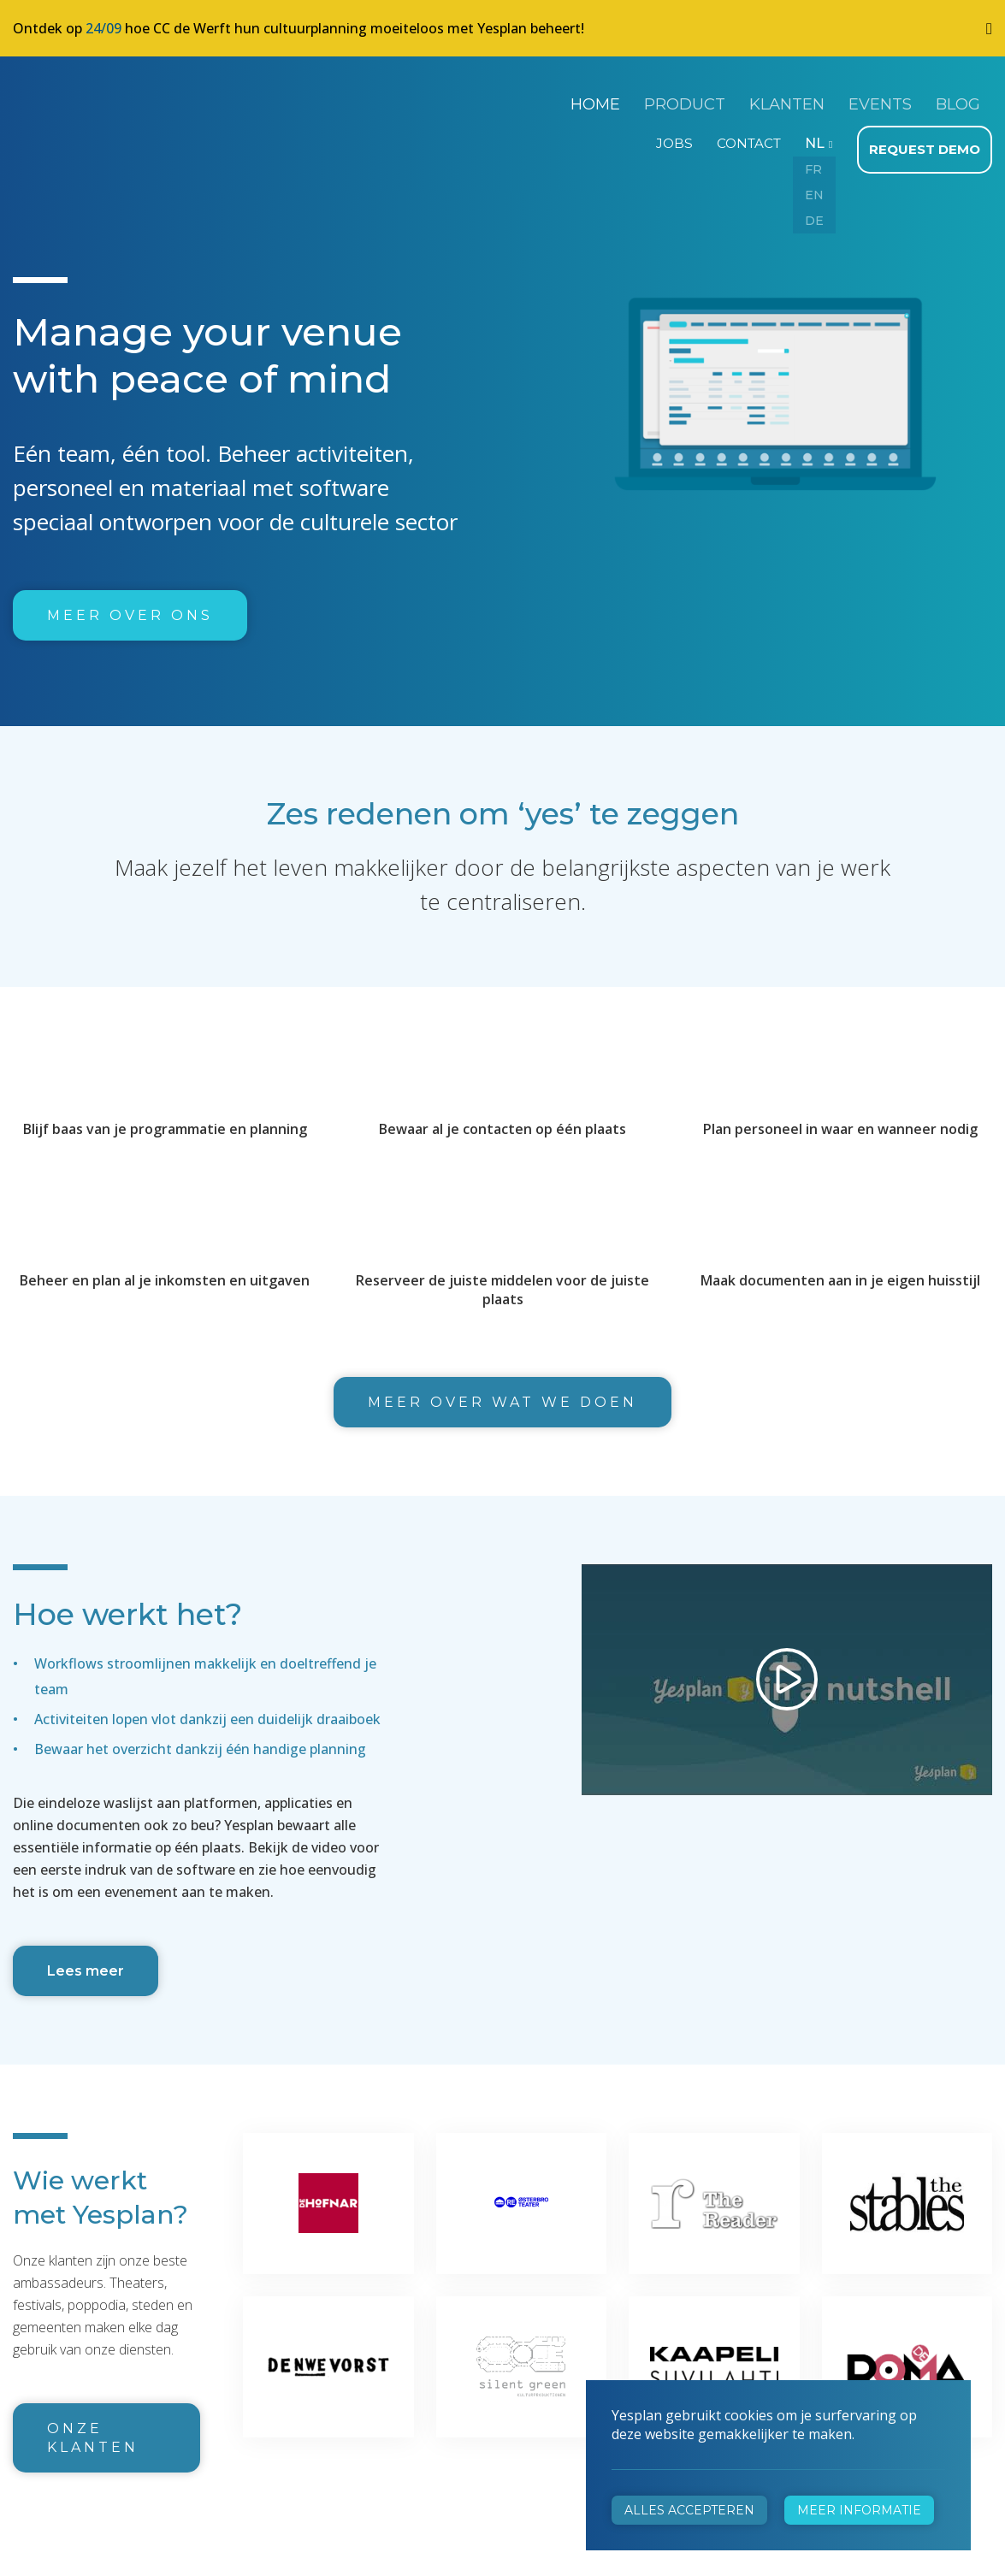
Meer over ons (130, 608)
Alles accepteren (689, 2510)
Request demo (927, 142)
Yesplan (77, 101)
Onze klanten (93, 2430)
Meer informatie (859, 2510)
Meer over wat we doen (502, 1394)
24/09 (103, 28)
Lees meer (85, 1963)
